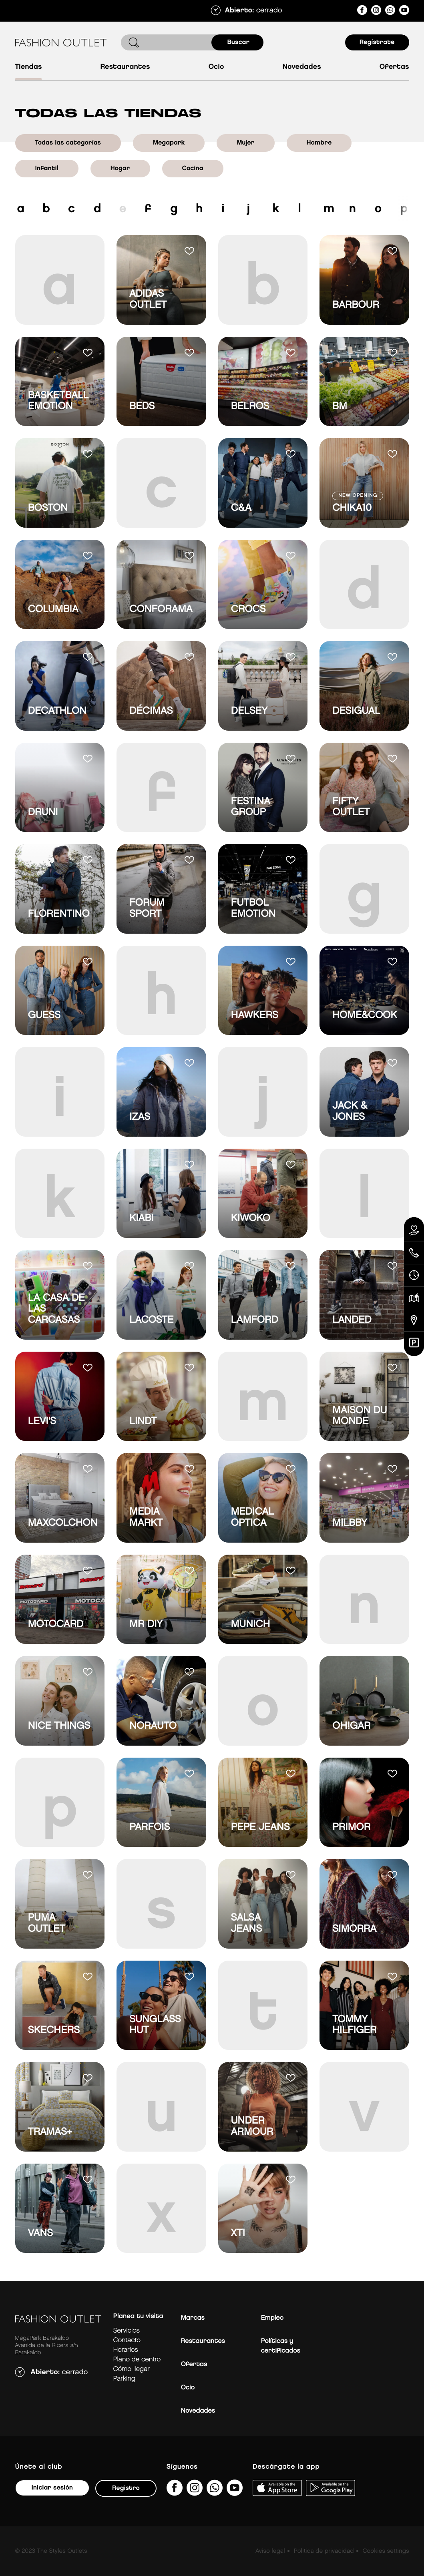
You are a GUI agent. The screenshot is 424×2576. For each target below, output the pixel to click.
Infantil (46, 168)
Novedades (301, 67)
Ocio (216, 67)
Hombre (319, 143)
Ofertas (394, 67)
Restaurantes (125, 67)
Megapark (169, 143)
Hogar (120, 168)
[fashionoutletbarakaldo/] (362, 11)
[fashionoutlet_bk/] (376, 11)
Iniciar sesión (52, 2488)
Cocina (192, 168)
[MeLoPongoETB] (404, 11)
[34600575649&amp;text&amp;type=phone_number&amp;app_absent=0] (390, 11)
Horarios (125, 2350)
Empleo (272, 2318)
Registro (126, 2488)
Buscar (238, 42)
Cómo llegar (131, 2369)
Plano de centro (137, 2360)
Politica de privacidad (324, 2551)
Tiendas (28, 67)
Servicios (126, 2331)
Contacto (127, 2340)
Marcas (193, 2318)
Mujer (245, 143)
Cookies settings (385, 2551)
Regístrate (377, 42)
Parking (124, 2379)
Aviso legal (270, 2551)
